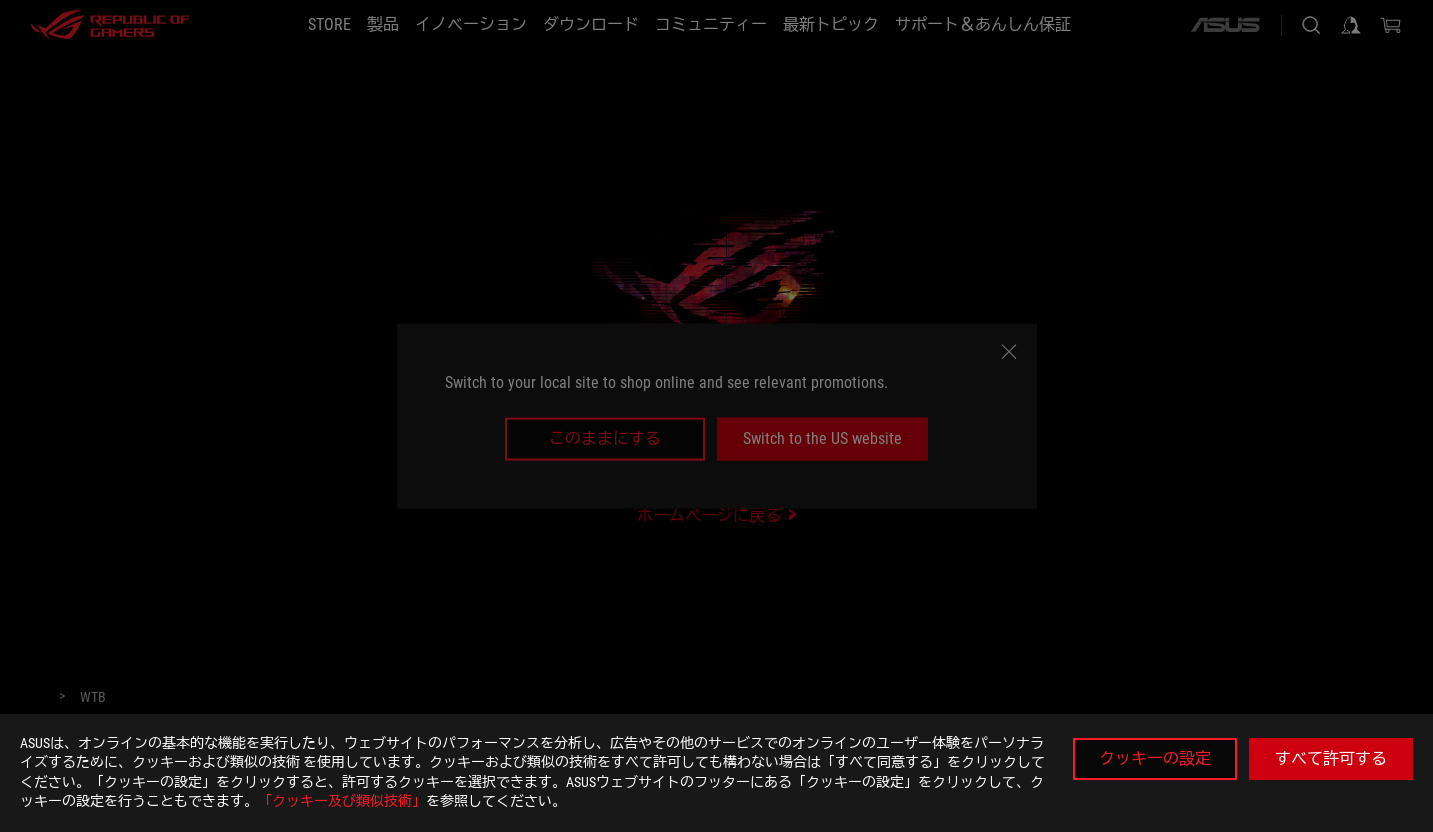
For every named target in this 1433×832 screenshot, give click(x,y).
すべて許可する (1331, 758)
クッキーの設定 (1155, 758)
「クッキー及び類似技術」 (342, 801)
